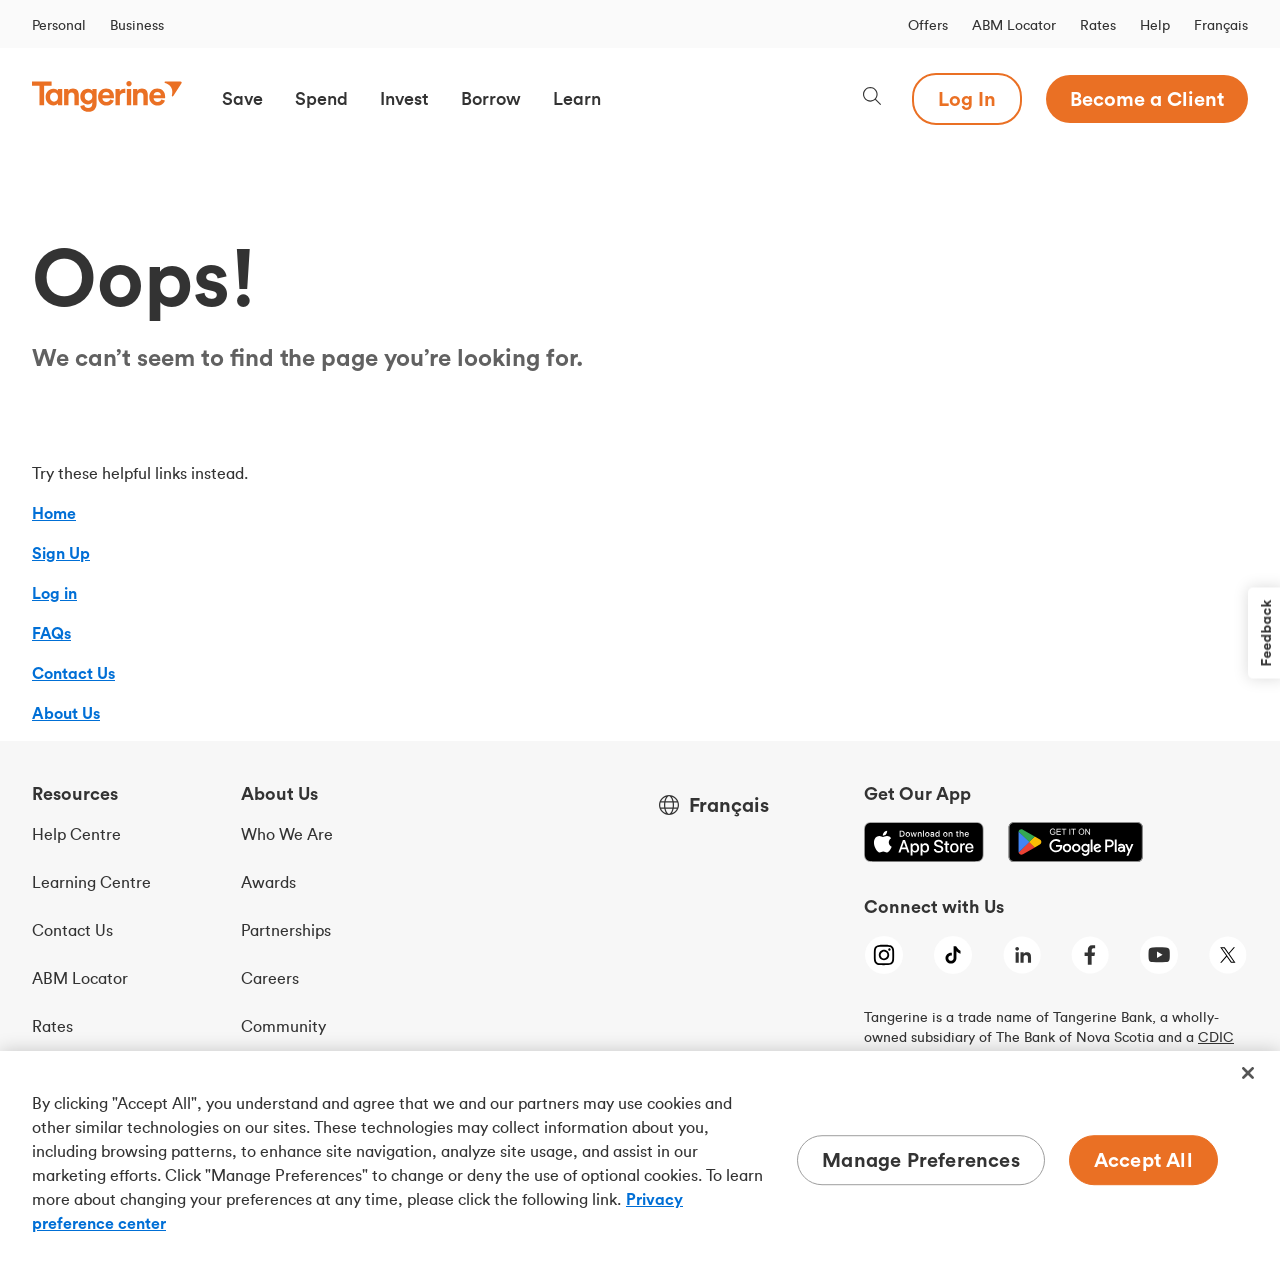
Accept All (1143, 1159)
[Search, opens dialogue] (872, 98)
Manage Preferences (921, 1159)
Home (54, 513)
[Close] (1248, 1073)
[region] (640, 1158)
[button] (242, 99)
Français (1221, 25)
